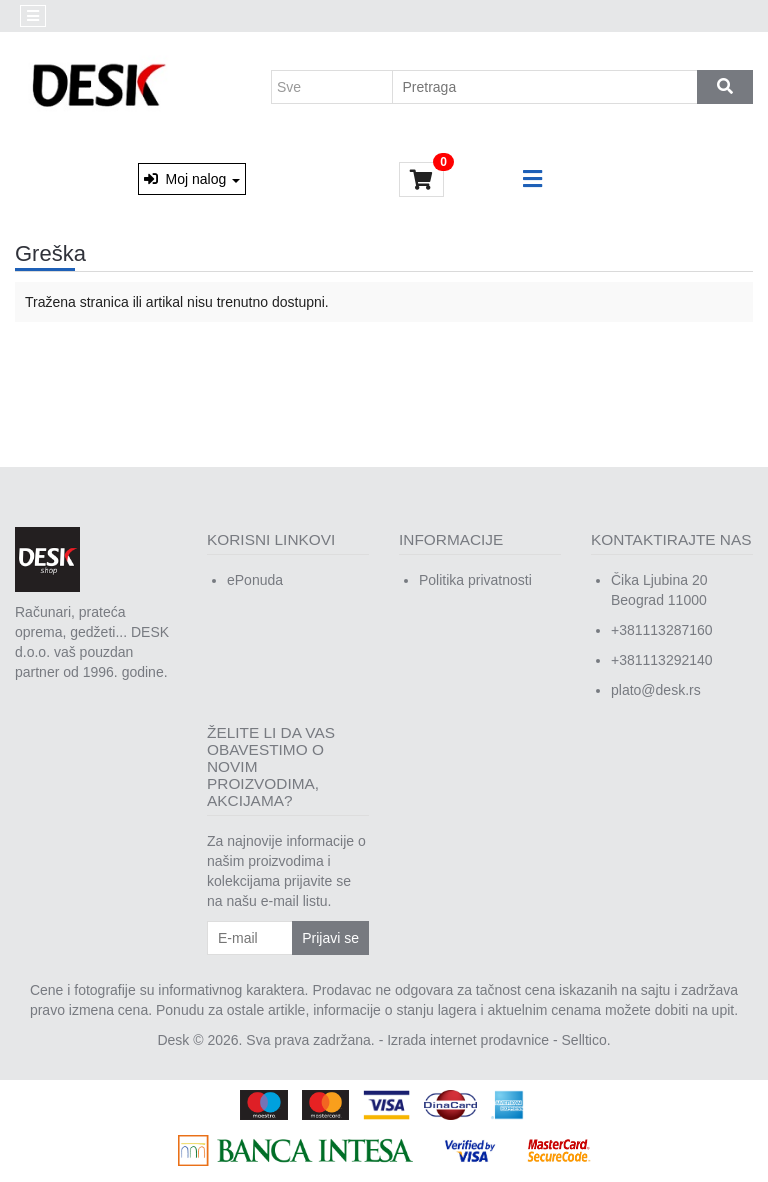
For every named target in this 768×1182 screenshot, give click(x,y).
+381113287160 (662, 630)
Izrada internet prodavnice (468, 1040)
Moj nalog (192, 179)
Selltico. (586, 1040)
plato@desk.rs (656, 690)
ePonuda (255, 580)
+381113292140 (662, 660)
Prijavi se (330, 938)
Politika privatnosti (475, 580)
